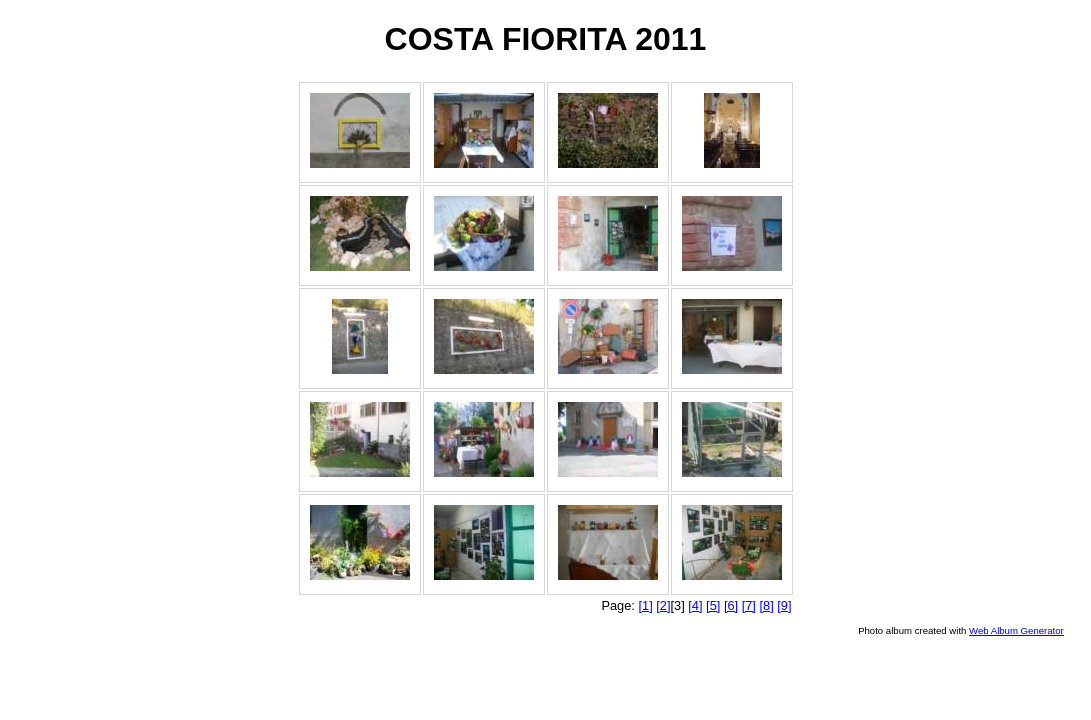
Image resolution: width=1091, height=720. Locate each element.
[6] (731, 605)
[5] (713, 605)
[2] (663, 605)
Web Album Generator (1016, 630)
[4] (695, 605)
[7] (749, 605)
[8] (766, 605)
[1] (645, 605)
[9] (784, 605)
